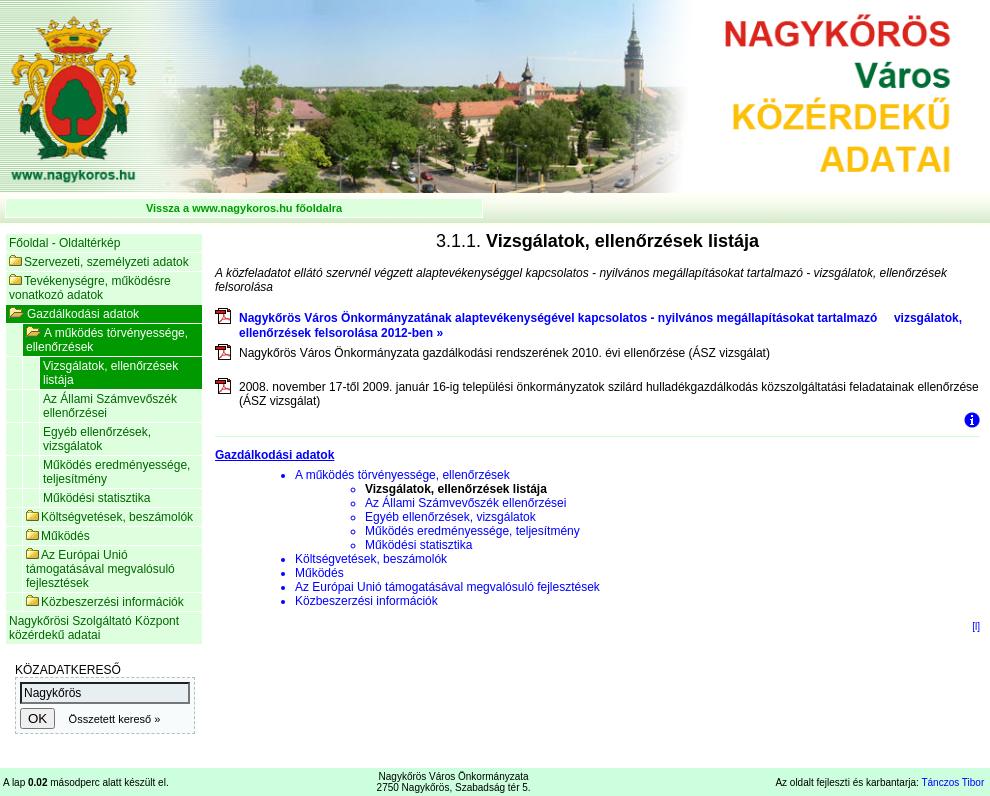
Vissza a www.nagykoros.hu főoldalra (244, 208)
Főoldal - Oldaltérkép (64, 243)
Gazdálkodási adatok (74, 314)
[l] (976, 626)
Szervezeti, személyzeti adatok (99, 262)
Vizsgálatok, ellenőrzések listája (110, 373)
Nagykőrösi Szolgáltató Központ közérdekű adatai (94, 628)
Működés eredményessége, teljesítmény (116, 472)
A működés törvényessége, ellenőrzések (107, 340)
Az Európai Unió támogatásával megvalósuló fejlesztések (100, 569)
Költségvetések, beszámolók (109, 517)
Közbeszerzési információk (105, 602)
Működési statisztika (96, 498)
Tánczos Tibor (952, 782)
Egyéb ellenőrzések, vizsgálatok (97, 439)
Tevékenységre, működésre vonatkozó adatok (90, 288)
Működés (58, 536)
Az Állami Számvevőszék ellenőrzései (110, 406)
